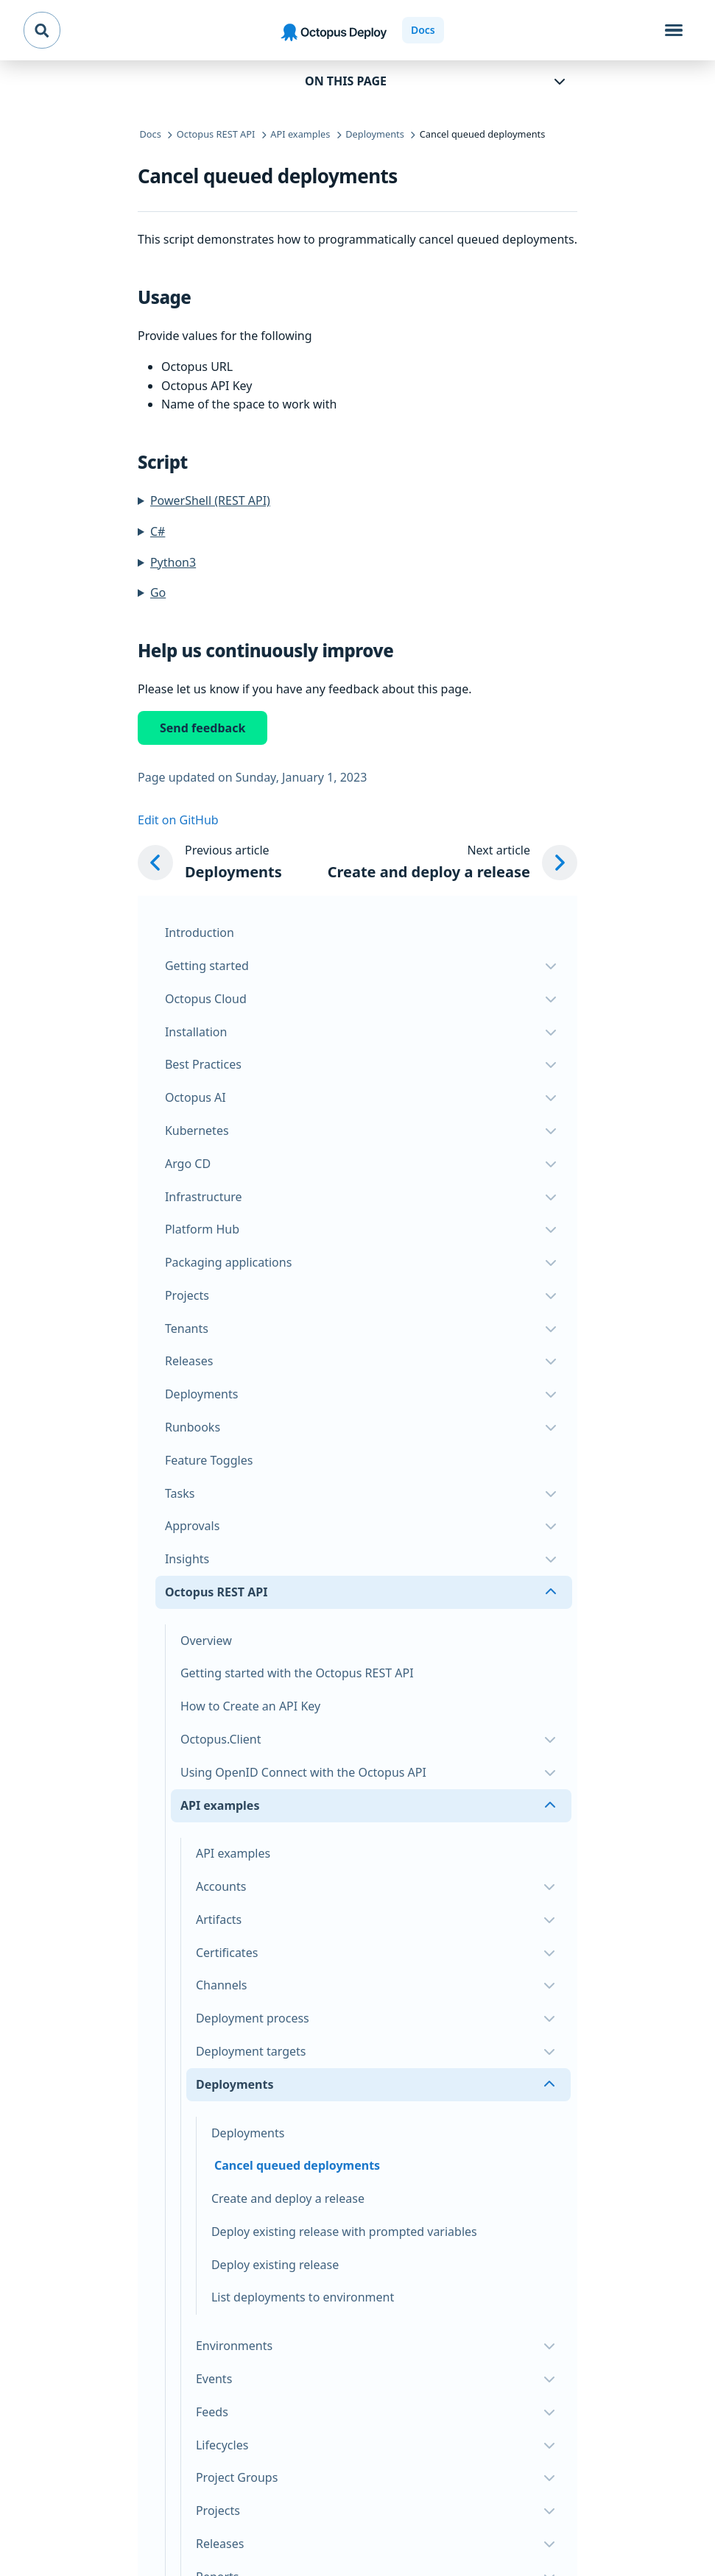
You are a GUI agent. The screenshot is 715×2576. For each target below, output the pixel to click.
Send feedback (202, 728)
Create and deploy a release (287, 2198)
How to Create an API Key (250, 1706)
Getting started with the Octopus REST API (297, 1673)
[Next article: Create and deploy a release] (452, 862)
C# (157, 531)
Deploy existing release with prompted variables (344, 2231)
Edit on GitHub (178, 820)
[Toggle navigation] (674, 30)
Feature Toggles (209, 1460)
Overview (206, 1640)
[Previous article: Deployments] (210, 862)
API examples (233, 1853)
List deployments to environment (302, 2297)
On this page (346, 81)
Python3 (173, 562)
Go (158, 592)
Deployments (248, 2133)
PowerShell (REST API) (210, 500)
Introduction (199, 932)
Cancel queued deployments (297, 2165)
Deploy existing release (275, 2265)
